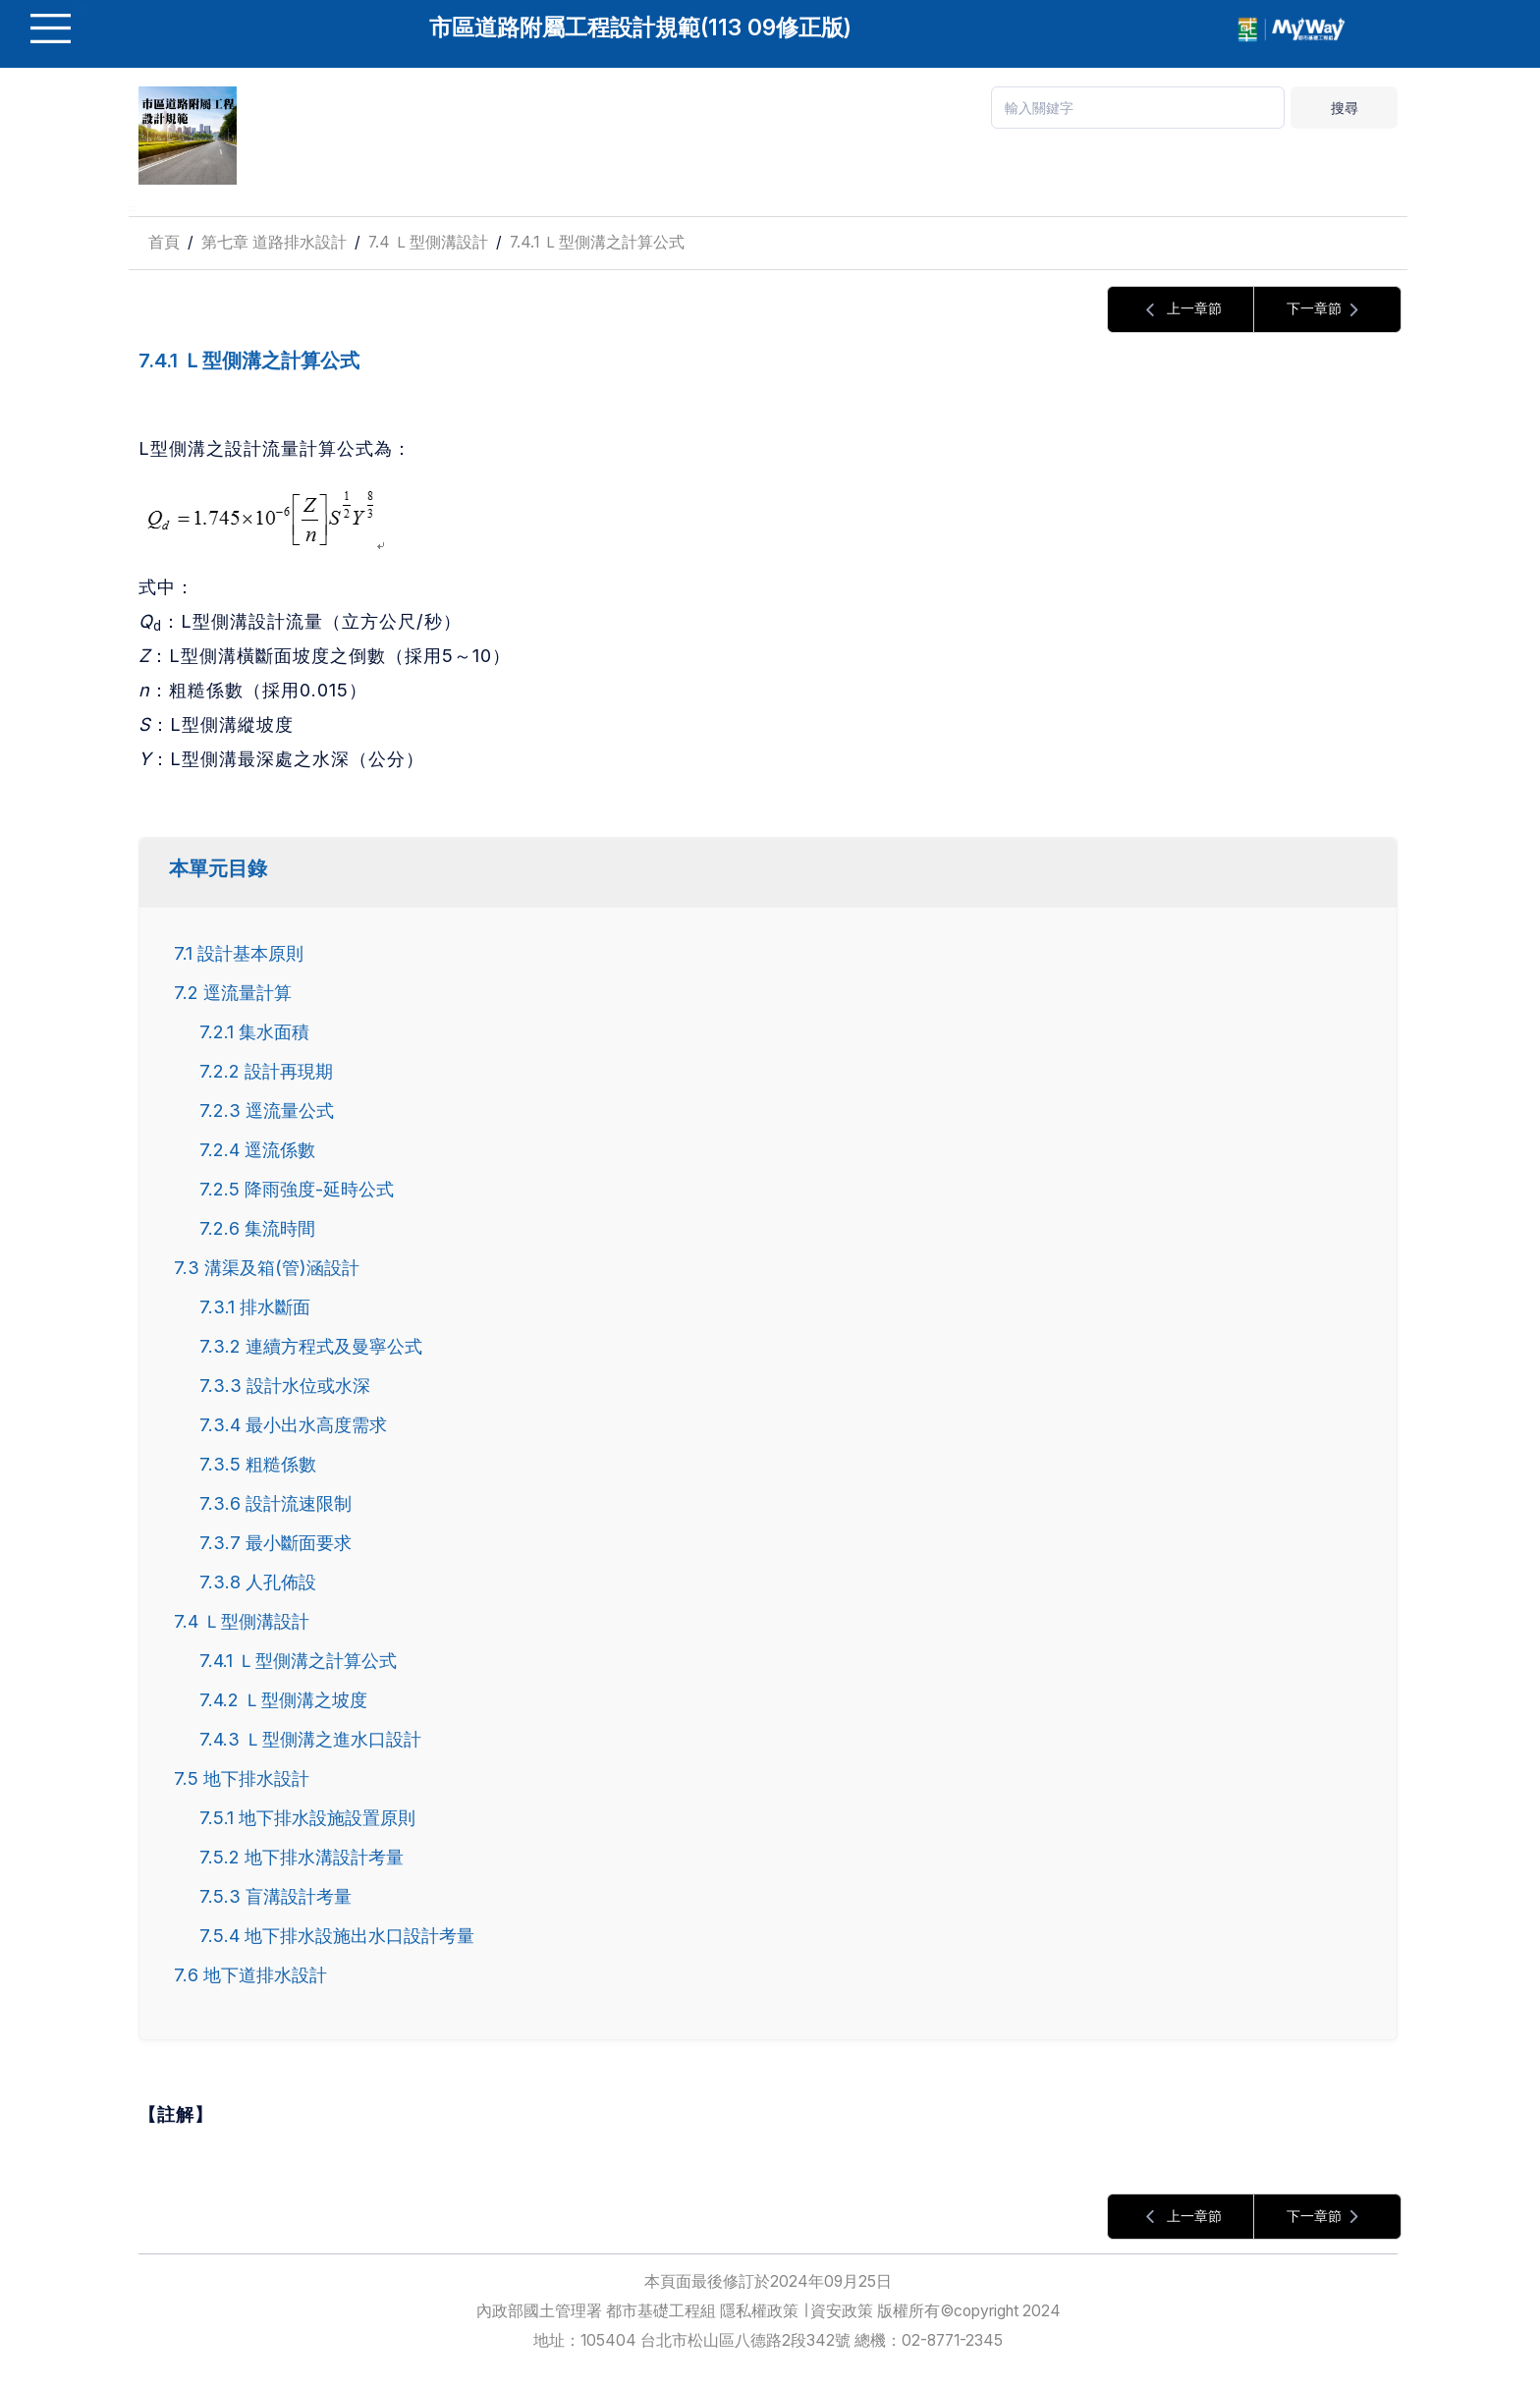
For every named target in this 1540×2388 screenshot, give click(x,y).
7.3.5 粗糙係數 (257, 1463)
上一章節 (1180, 310)
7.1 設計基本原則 (238, 953)
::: (133, 207)
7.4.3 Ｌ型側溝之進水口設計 (310, 1738)
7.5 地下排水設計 (241, 1778)
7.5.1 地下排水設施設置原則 (307, 1817)
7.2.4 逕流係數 (257, 1149)
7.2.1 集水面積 (254, 1031)
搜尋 (1344, 107)
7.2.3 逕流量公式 (266, 1110)
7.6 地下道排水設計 (250, 1974)
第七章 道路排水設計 (274, 242)
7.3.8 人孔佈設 (257, 1581)
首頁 (164, 242)
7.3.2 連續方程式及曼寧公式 (310, 1346)
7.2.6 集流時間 (257, 1228)
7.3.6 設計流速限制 (275, 1503)
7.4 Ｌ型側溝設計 (428, 242)
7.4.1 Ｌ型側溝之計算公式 (597, 242)
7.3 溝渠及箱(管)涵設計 (266, 1267)
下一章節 (1328, 310)
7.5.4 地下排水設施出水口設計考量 (336, 1935)
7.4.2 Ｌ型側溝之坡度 (283, 1699)
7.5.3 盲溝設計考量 (275, 1896)
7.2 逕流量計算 (233, 992)
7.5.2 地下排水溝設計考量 (301, 1856)
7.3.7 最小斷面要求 (275, 1542)
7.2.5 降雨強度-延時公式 (296, 1188)
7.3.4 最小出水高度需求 (293, 1424)
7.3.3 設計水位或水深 (284, 1385)
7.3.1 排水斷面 (254, 1306)
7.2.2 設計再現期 (266, 1071)
